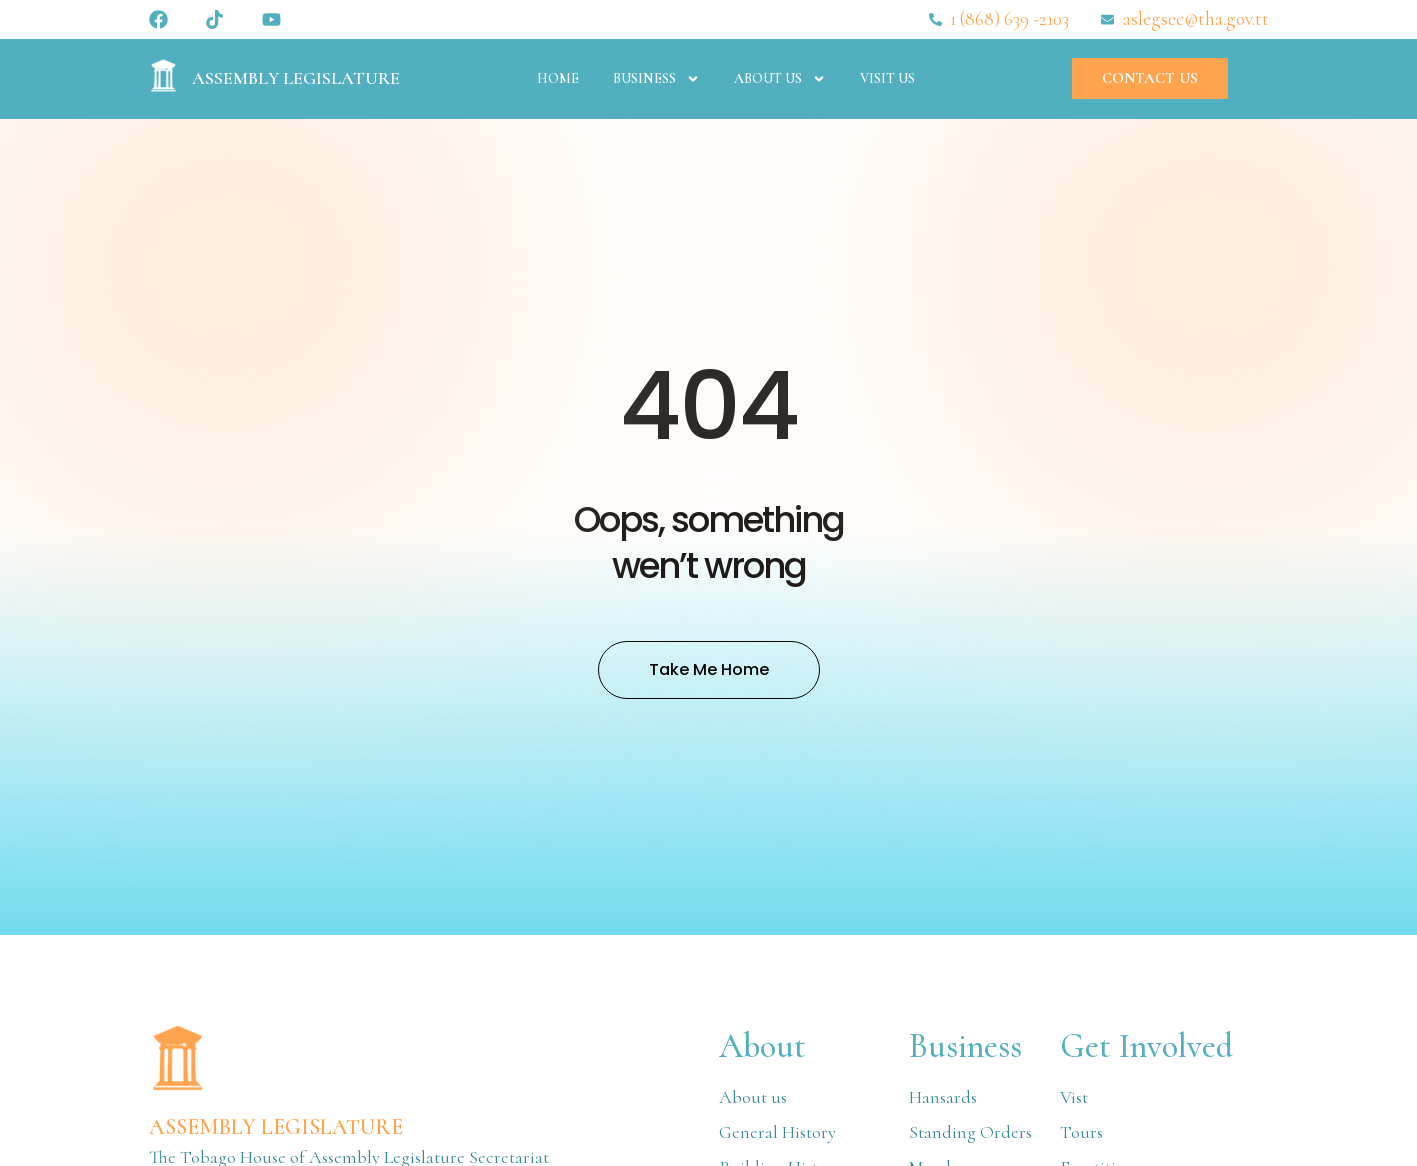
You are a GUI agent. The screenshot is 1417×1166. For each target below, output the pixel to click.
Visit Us (887, 78)
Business (656, 79)
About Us (780, 79)
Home (558, 78)
